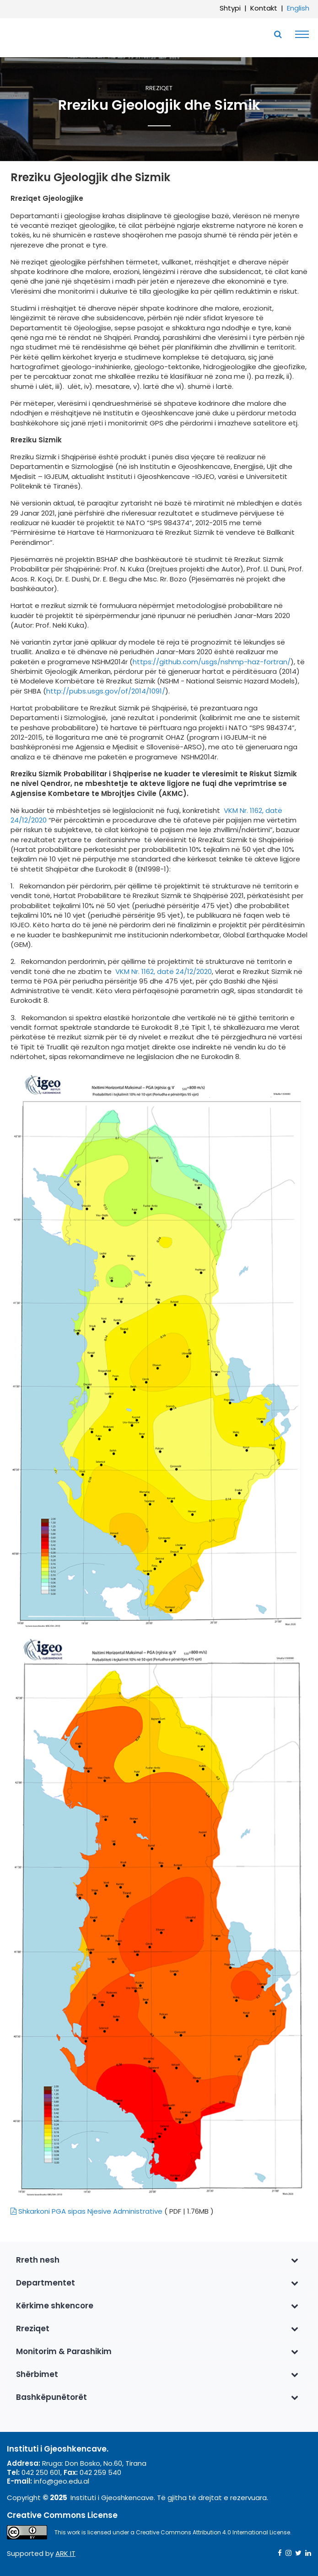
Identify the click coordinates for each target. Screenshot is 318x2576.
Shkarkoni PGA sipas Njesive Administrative (86, 2211)
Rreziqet (159, 88)
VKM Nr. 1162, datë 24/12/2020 (162, 971)
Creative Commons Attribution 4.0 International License (213, 2532)
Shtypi (230, 8)
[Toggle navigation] (299, 34)
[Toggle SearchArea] (277, 34)
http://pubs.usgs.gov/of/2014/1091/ (105, 691)
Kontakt (263, 8)
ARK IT (65, 2553)
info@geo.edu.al (61, 2481)
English (298, 8)
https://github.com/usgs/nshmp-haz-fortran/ (212, 662)
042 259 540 (100, 2472)
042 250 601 (41, 2472)
